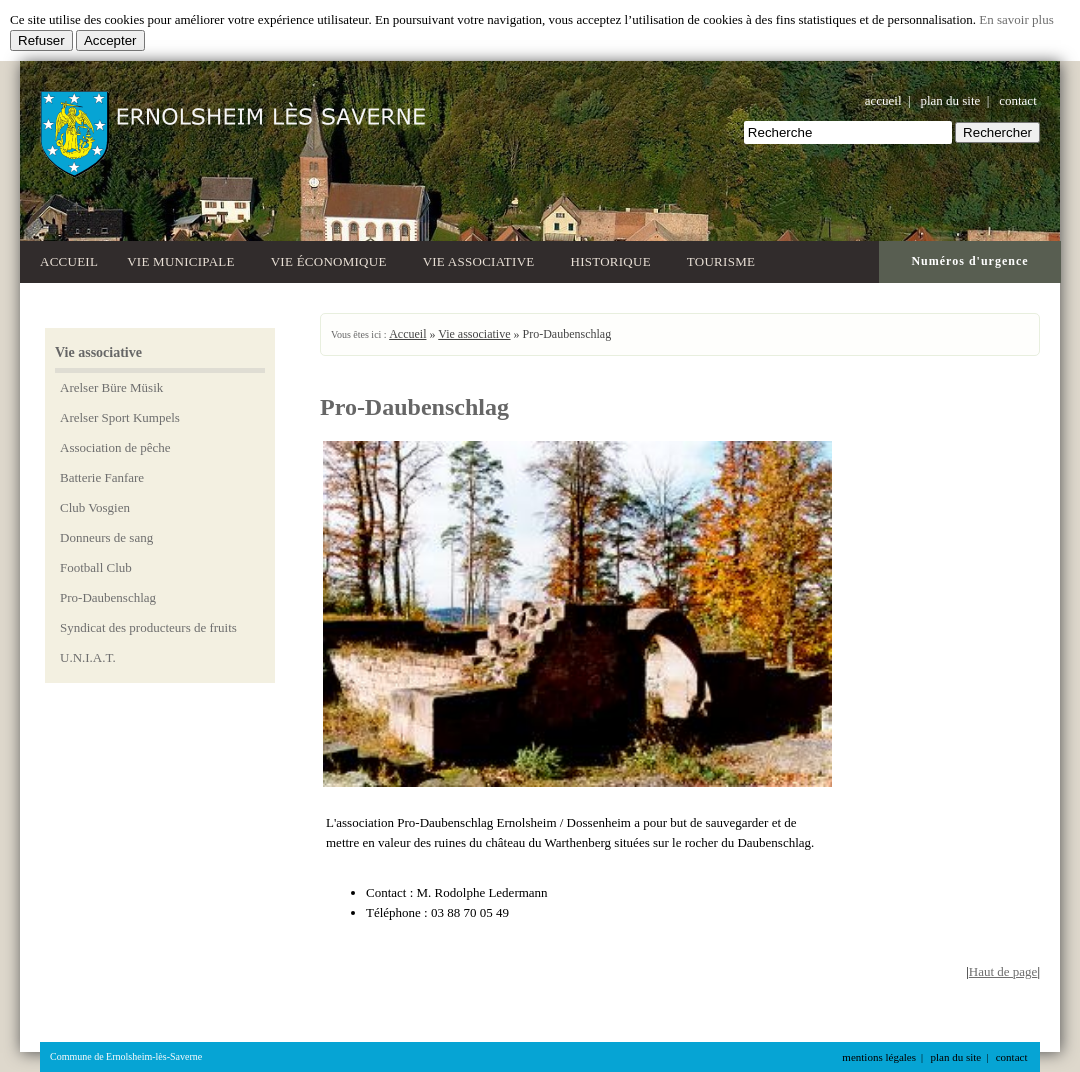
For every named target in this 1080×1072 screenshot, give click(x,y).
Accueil (69, 261)
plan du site (950, 100)
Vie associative (482, 259)
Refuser (41, 40)
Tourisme (724, 259)
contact (1018, 100)
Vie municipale (184, 259)
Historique (614, 259)
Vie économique (332, 259)
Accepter (110, 40)
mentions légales (879, 1057)
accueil (883, 100)
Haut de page (1003, 971)
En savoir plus (1016, 19)
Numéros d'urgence (969, 261)
